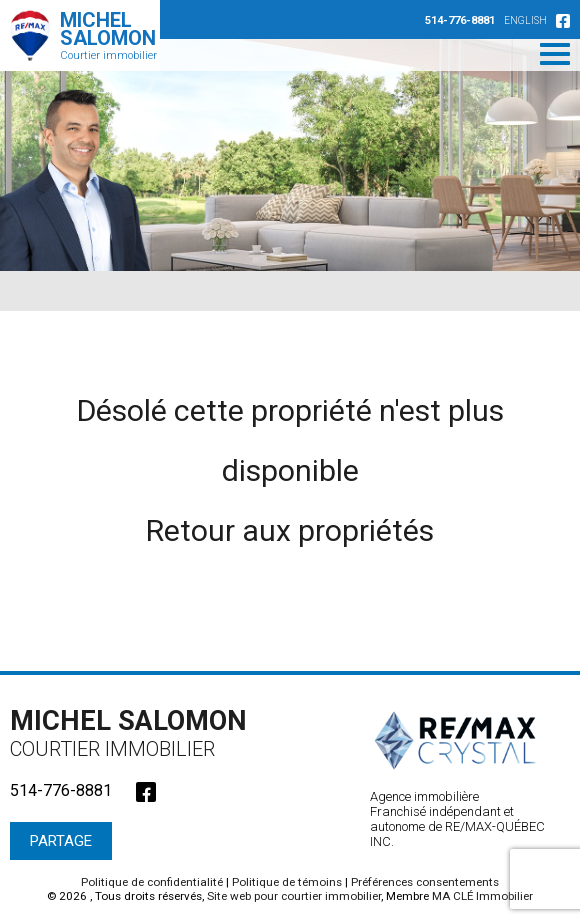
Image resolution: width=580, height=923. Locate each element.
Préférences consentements (425, 882)
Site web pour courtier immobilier (294, 896)
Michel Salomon (135, 733)
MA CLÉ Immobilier (482, 896)
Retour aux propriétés (290, 530)
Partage (61, 841)
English (525, 20)
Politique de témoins (287, 882)
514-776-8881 (460, 20)
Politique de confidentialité (152, 882)
